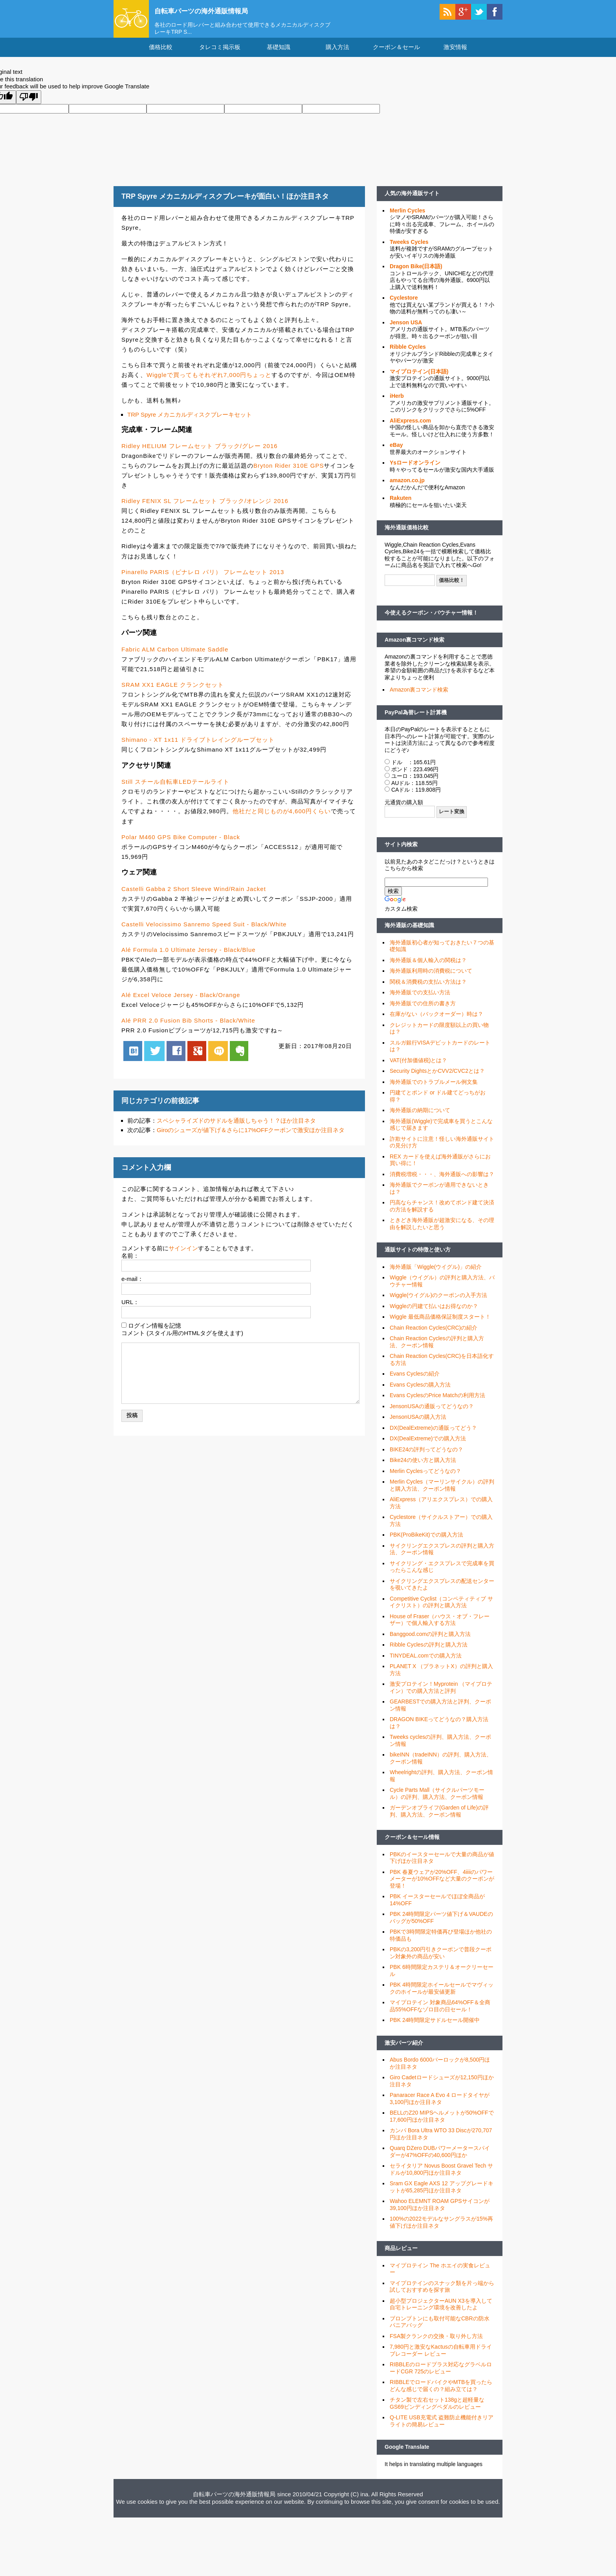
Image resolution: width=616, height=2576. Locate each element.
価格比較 (160, 54)
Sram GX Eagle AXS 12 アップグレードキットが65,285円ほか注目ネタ (441, 2194)
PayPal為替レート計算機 (416, 719)
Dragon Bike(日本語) (416, 273)
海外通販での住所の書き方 (423, 1010)
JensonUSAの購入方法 (418, 1424)
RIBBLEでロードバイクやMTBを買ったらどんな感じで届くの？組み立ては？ (441, 2393)
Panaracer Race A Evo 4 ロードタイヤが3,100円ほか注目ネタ (440, 2106)
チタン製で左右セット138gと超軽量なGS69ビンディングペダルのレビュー (437, 2410)
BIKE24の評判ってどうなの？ (426, 1456)
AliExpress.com (410, 427)
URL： (130, 1309)
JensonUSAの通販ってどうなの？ (432, 1413)
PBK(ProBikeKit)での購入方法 (426, 1542)
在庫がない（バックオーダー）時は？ (436, 1021)
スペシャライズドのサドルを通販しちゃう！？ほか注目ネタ (236, 1127)
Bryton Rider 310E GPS (288, 473)
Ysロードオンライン (415, 470)
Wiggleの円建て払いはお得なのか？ (434, 1313)
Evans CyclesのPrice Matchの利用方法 (437, 1403)
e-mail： (132, 1286)
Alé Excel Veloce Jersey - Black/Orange (180, 1002)
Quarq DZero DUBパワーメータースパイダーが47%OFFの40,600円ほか (440, 2159)
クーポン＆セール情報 (412, 1844)
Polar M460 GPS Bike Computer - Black (180, 844)
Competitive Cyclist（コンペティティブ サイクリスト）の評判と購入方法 (441, 1609)
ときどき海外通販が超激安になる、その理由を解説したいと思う (442, 1231)
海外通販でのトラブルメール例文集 (434, 1089)
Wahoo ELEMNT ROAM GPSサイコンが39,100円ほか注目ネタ (440, 2212)
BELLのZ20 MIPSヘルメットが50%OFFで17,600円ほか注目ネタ (442, 2123)
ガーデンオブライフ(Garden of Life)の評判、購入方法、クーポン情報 (439, 1818)
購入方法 (337, 54)
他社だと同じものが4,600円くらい (282, 818)
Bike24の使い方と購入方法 (423, 1467)
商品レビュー (401, 2255)
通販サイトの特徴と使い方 (418, 1257)
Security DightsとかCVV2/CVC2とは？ (437, 1078)
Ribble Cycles (408, 354)
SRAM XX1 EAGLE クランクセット (172, 691)
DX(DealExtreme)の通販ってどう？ (433, 1435)
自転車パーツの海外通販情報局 (216, 10)
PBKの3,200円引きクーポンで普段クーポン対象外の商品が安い (440, 1960)
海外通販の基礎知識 (409, 932)
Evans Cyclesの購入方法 (420, 1392)
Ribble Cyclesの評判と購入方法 (429, 1652)
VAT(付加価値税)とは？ (418, 1067)
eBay (396, 452)
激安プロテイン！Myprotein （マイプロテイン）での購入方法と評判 (441, 1694)
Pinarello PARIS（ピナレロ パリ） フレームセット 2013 (202, 579)
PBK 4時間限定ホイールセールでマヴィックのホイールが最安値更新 (441, 1995)
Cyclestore (404, 305)
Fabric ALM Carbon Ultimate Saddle (174, 656)
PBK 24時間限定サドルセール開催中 (435, 2027)
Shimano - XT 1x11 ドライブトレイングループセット (198, 747)
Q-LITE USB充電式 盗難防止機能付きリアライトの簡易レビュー (441, 2428)
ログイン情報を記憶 (154, 1332)
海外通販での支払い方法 (420, 1000)
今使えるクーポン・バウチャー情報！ (431, 620)
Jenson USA (406, 329)
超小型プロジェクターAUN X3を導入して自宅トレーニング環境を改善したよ (441, 2311)
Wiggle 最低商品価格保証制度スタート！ (440, 1324)
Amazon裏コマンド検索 (414, 647)
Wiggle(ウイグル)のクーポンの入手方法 (438, 1302)
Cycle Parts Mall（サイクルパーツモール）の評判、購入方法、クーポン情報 (437, 1801)
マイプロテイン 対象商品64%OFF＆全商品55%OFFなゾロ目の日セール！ (440, 2013)
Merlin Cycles (407, 217)
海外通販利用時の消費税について (431, 978)
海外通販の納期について (420, 1117)
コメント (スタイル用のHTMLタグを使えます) (182, 1340)
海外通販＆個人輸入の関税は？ (428, 967)
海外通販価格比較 (407, 534)
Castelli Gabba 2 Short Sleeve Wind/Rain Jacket (193, 896)
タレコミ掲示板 (219, 54)
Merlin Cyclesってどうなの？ (425, 1478)
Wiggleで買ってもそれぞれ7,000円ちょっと (209, 382)
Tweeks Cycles (409, 249)
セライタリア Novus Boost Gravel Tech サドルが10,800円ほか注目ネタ (441, 2176)
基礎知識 (278, 54)
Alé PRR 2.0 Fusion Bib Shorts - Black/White (188, 1028)
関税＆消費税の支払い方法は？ (428, 989)
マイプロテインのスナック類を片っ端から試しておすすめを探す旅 (442, 2293)
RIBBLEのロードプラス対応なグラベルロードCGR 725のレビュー (441, 2375)
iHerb (397, 403)
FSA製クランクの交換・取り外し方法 (436, 2343)
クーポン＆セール (396, 54)
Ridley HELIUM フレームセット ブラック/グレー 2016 (199, 453)
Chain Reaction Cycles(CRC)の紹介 (433, 1335)
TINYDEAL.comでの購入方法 (426, 1662)
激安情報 (455, 54)
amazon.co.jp (407, 487)
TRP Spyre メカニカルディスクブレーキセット (189, 422)
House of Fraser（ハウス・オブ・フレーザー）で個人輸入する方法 (440, 1627)
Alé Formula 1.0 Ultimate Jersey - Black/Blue (188, 956)
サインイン (183, 1255)
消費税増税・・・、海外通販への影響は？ (442, 1181)
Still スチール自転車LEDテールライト (175, 789)
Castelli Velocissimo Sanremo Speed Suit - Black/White (204, 931)
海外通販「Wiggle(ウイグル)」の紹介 (436, 1274)
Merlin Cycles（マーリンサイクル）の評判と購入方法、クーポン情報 (442, 1492)
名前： (130, 1262)
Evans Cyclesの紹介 (415, 1381)
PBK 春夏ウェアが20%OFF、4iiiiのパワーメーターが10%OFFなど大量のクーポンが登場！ (442, 1886)
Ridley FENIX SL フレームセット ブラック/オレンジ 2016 (204, 508)
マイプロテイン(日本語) (419, 378)
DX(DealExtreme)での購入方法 (428, 1446)
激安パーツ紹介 (404, 2050)
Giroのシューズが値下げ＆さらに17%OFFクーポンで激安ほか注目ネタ (251, 1137)
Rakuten (400, 505)
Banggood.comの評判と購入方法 (430, 1641)
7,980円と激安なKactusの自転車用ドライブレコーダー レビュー (441, 2357)
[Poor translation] (28, 105)
